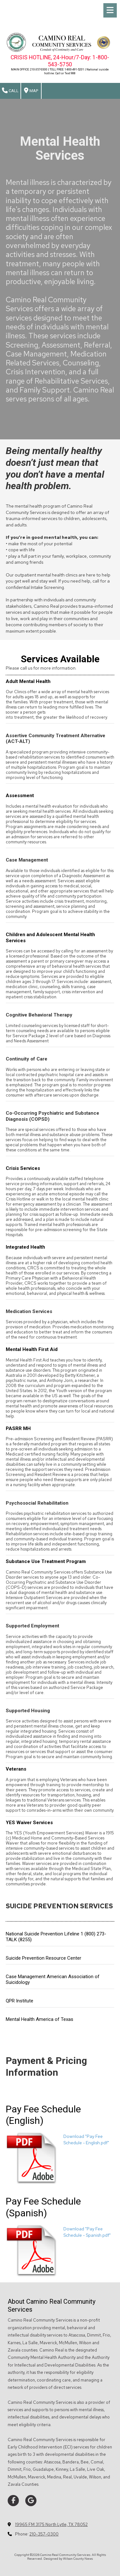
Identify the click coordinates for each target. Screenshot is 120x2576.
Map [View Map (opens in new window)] (31, 90)
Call (10, 90)
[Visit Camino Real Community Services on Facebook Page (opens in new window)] (13, 2500)
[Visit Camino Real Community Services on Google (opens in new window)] (30, 2500)
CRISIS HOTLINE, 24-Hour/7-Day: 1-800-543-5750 (60, 61)
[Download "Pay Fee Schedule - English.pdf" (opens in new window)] (32, 2158)
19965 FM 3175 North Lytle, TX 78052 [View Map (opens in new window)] (51, 2524)
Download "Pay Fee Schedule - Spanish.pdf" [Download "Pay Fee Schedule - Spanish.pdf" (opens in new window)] (87, 2232)
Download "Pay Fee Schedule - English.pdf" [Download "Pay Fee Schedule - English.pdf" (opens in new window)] (86, 2139)
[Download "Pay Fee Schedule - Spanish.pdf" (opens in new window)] (32, 2250)
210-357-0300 (44, 2534)
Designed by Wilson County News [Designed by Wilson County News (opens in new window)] (68, 2559)
